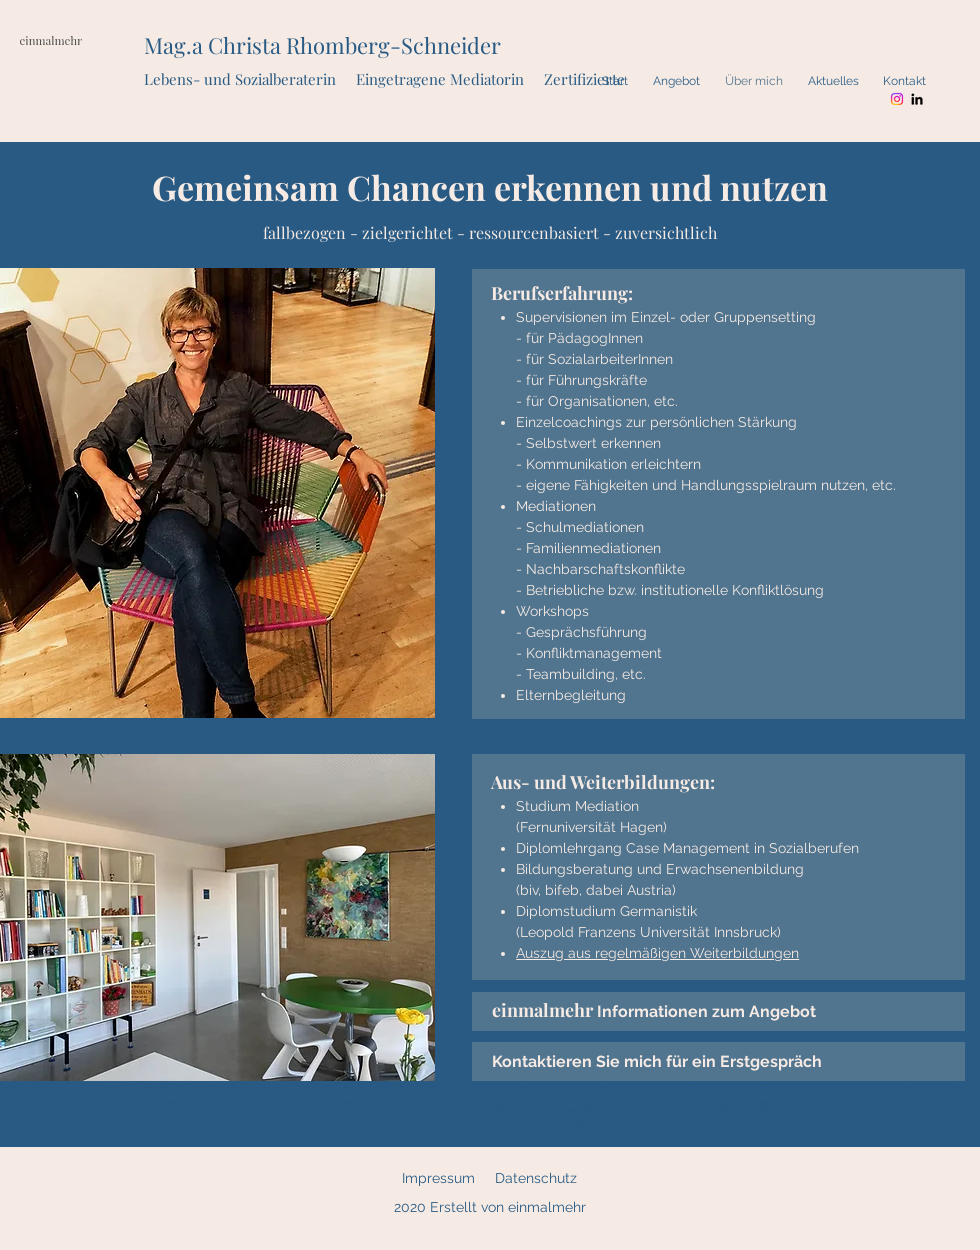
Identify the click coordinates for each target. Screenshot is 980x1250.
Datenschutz (536, 1178)
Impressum (438, 1178)
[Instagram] (897, 99)
